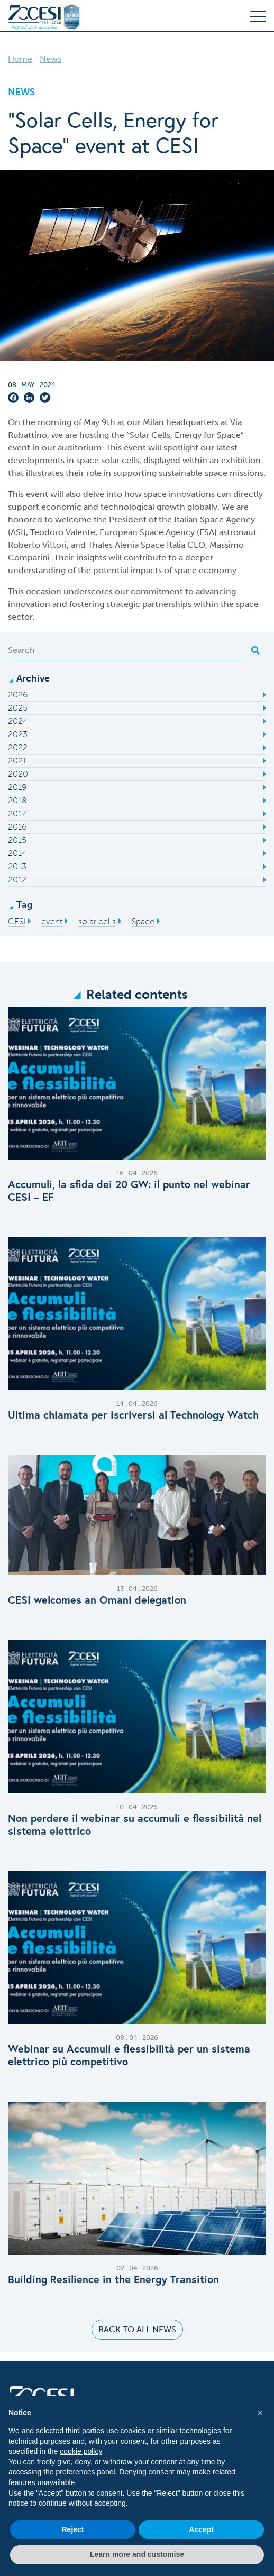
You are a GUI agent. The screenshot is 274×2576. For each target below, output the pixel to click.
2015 (17, 840)
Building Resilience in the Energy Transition (113, 2279)
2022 (18, 747)
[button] (260, 2412)
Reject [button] (72, 2529)
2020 (18, 774)
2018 (17, 800)
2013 (17, 866)
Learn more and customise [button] (137, 2554)
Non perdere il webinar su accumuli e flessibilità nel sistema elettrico (134, 1824)
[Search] (126, 650)
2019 (17, 787)
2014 (17, 853)
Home (20, 59)
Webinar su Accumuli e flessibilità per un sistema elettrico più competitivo (129, 2055)
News (50, 59)
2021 (17, 761)
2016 (17, 827)
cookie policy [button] (81, 2451)
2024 (18, 721)
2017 (17, 813)
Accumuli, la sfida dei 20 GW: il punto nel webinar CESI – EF (129, 1190)
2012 (17, 880)
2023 (18, 734)
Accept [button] (201, 2529)
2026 (18, 694)
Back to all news (137, 2329)
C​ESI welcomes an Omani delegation (97, 1600)
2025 (18, 708)
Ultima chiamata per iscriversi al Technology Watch (133, 1415)
